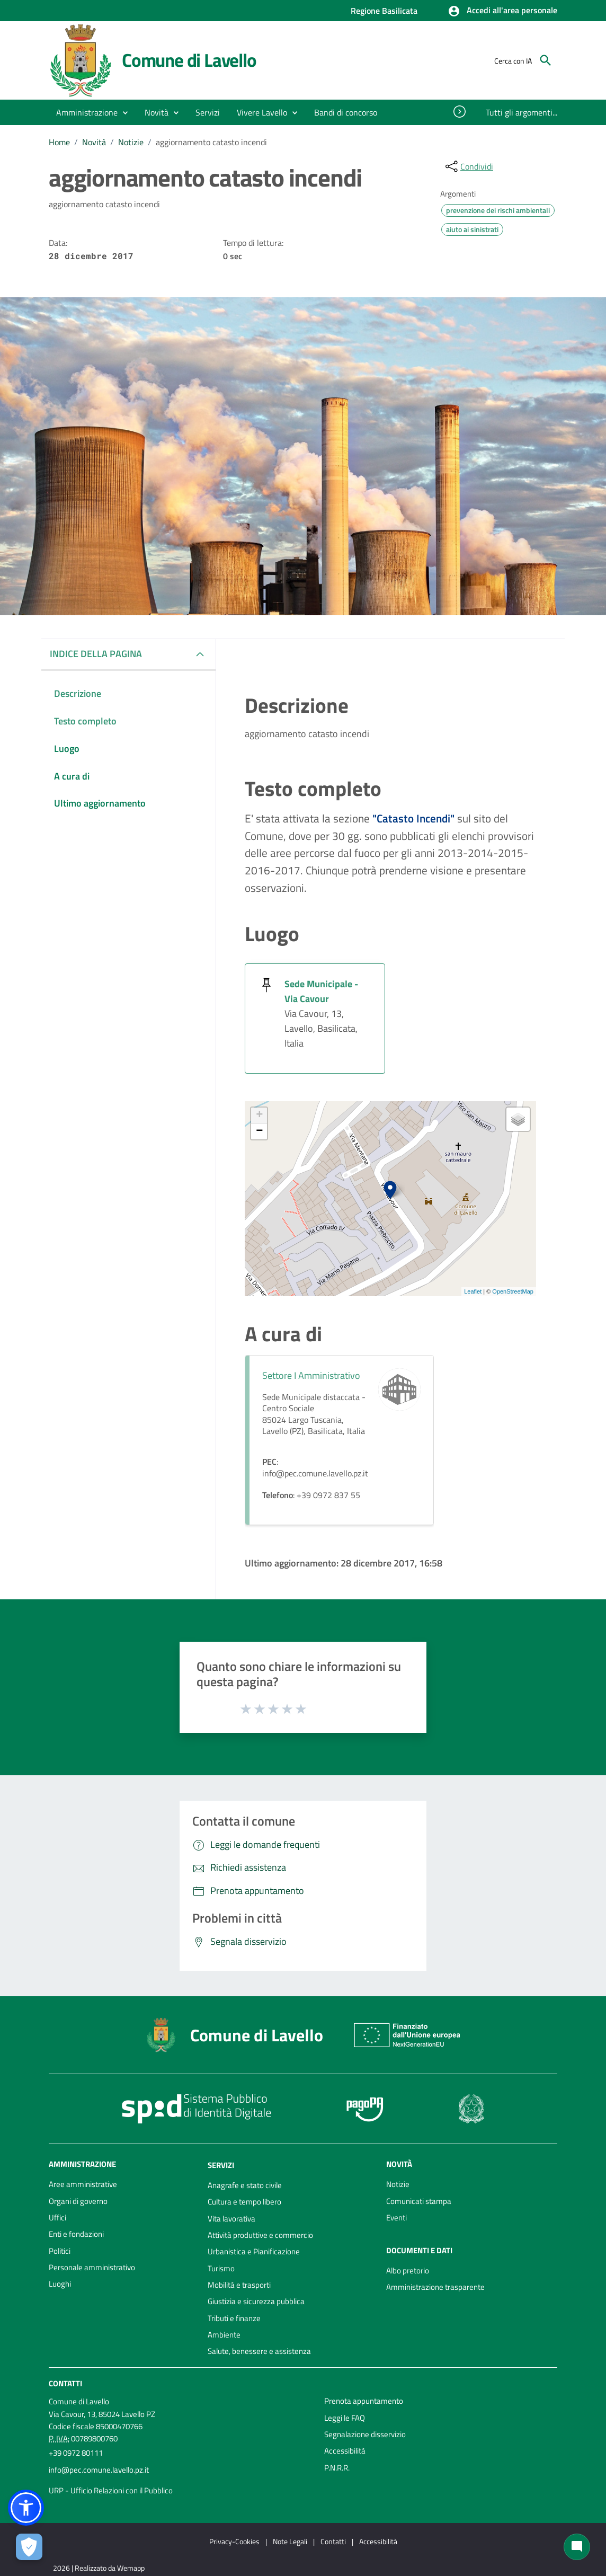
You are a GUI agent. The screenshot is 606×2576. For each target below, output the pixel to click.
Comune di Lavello (189, 60)
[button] (502, 11)
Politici (59, 2251)
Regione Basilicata (384, 10)
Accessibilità (345, 2451)
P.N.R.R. (337, 2468)
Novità (94, 142)
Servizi (221, 2165)
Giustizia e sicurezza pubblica (256, 2301)
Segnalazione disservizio (365, 2434)
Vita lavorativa (231, 2218)
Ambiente (224, 2335)
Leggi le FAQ (344, 2418)
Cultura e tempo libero (244, 2202)
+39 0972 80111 (76, 2453)
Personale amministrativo (92, 2267)
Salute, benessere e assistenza (259, 2351)
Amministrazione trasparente (435, 2287)
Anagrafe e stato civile (245, 2185)
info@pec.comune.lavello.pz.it (99, 2470)
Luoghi (60, 2284)
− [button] (259, 1131)
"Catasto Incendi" (413, 818)
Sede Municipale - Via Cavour (321, 991)
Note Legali (290, 2541)
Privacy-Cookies (234, 2541)
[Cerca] (545, 60)
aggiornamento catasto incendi (211, 142)
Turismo (221, 2268)
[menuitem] (346, 112)
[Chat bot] (577, 2547)
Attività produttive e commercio (260, 2235)
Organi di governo (78, 2201)
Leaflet (473, 1291)
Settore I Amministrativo (311, 1375)
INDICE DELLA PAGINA (96, 654)
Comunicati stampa (418, 2201)
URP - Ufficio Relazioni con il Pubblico (111, 2490)
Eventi (396, 2217)
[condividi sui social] (468, 166)
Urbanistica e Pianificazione (254, 2251)
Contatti (65, 2383)
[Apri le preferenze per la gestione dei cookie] (29, 2547)
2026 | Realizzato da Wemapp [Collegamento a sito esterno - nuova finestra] (99, 2567)
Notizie (131, 142)
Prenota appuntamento (363, 2401)
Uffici (57, 2217)
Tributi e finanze (234, 2318)
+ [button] (259, 1115)
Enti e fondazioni (76, 2234)
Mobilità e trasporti (239, 2285)
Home (59, 142)
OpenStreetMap (512, 1291)
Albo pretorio (407, 2270)
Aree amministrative (83, 2184)
